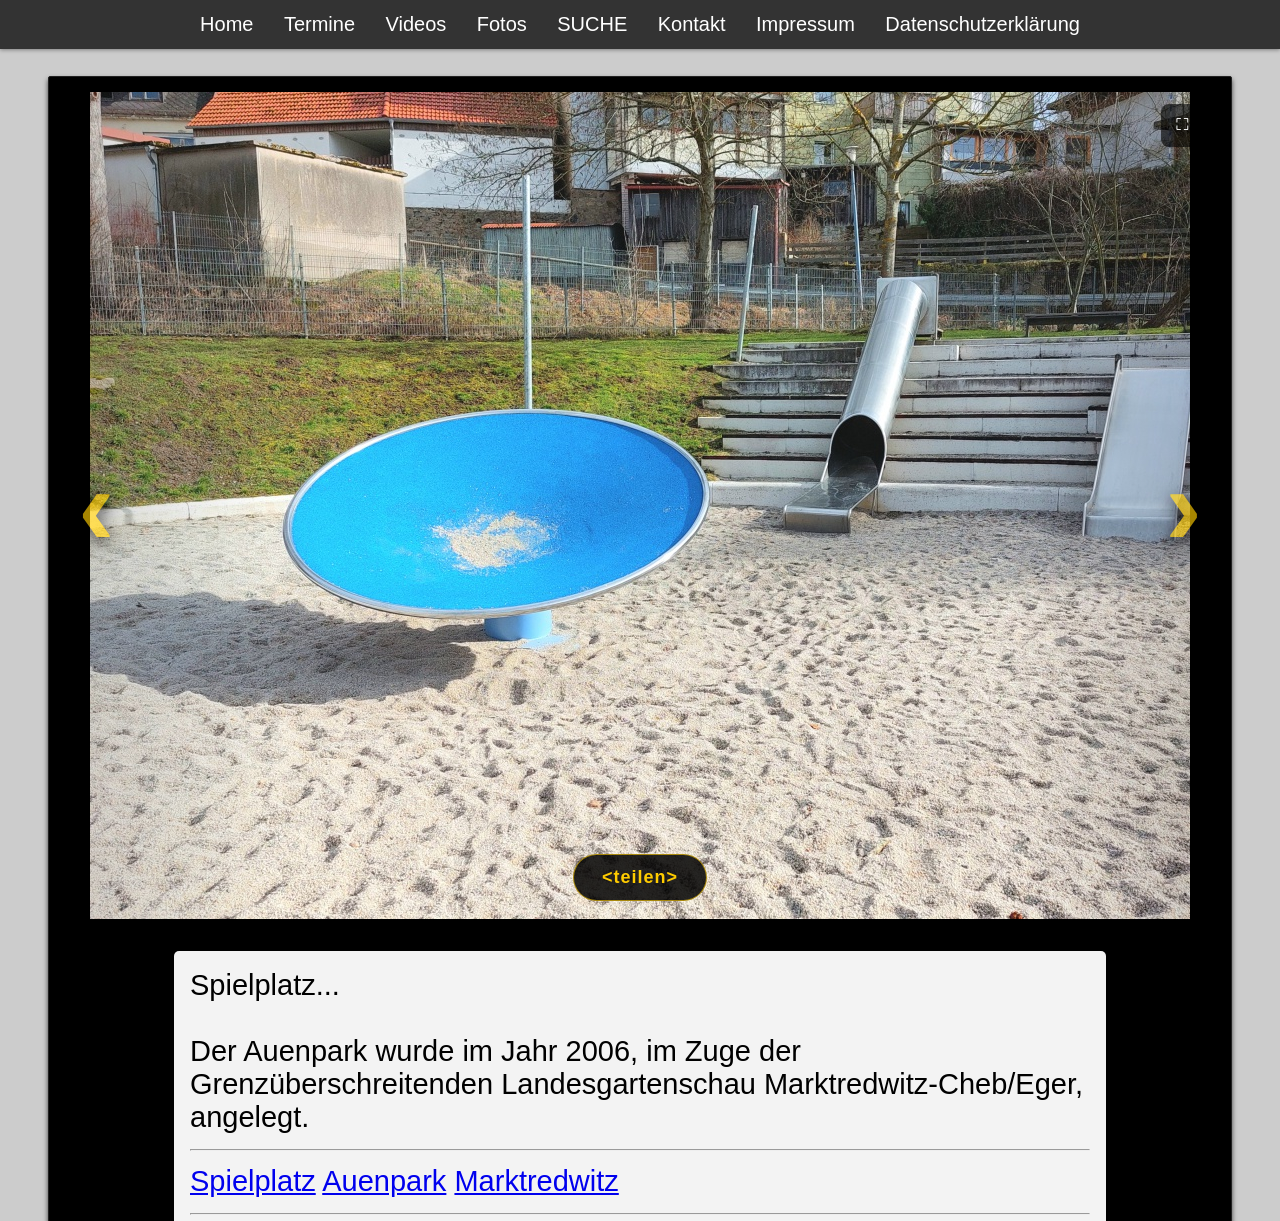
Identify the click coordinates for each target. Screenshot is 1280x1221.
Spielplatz (253, 1181)
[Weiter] (1112, 505)
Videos (416, 24)
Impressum (805, 24)
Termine (319, 24)
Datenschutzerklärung (982, 24)
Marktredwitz (536, 1181)
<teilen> (640, 877)
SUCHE (592, 24)
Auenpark (384, 1181)
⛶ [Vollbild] (1182, 124)
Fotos (502, 24)
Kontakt (692, 24)
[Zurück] (167, 505)
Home (226, 24)
